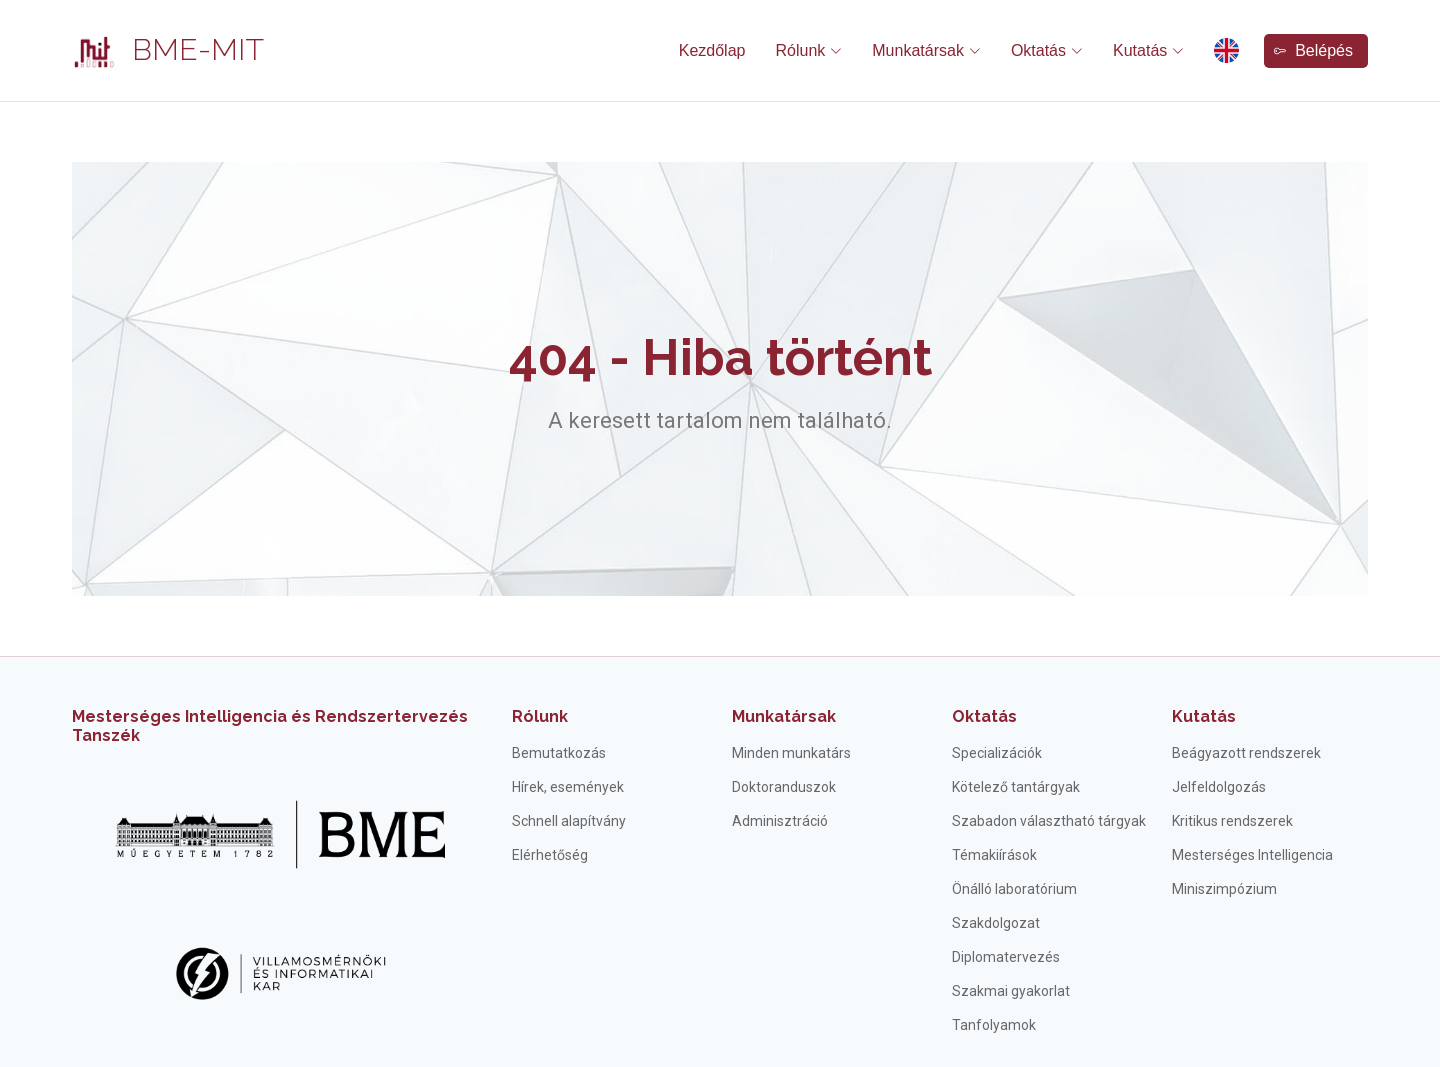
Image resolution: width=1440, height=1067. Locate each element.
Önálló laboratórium (1014, 889)
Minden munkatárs (791, 753)
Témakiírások (994, 855)
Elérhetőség (550, 855)
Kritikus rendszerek (1232, 821)
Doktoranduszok (784, 787)
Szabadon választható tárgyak (1049, 821)
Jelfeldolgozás (1219, 787)
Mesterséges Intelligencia (1252, 855)
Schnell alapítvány (569, 821)
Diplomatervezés (1006, 957)
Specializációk (997, 753)
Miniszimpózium (1224, 889)
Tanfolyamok (994, 1025)
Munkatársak (784, 716)
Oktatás (984, 716)
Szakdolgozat (996, 923)
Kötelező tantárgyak (1016, 787)
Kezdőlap (712, 50)
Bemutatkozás (559, 753)
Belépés (1313, 50)
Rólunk (540, 716)
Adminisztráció (780, 821)
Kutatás (1204, 716)
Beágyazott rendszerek (1246, 753)
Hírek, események (568, 787)
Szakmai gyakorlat (1011, 991)
